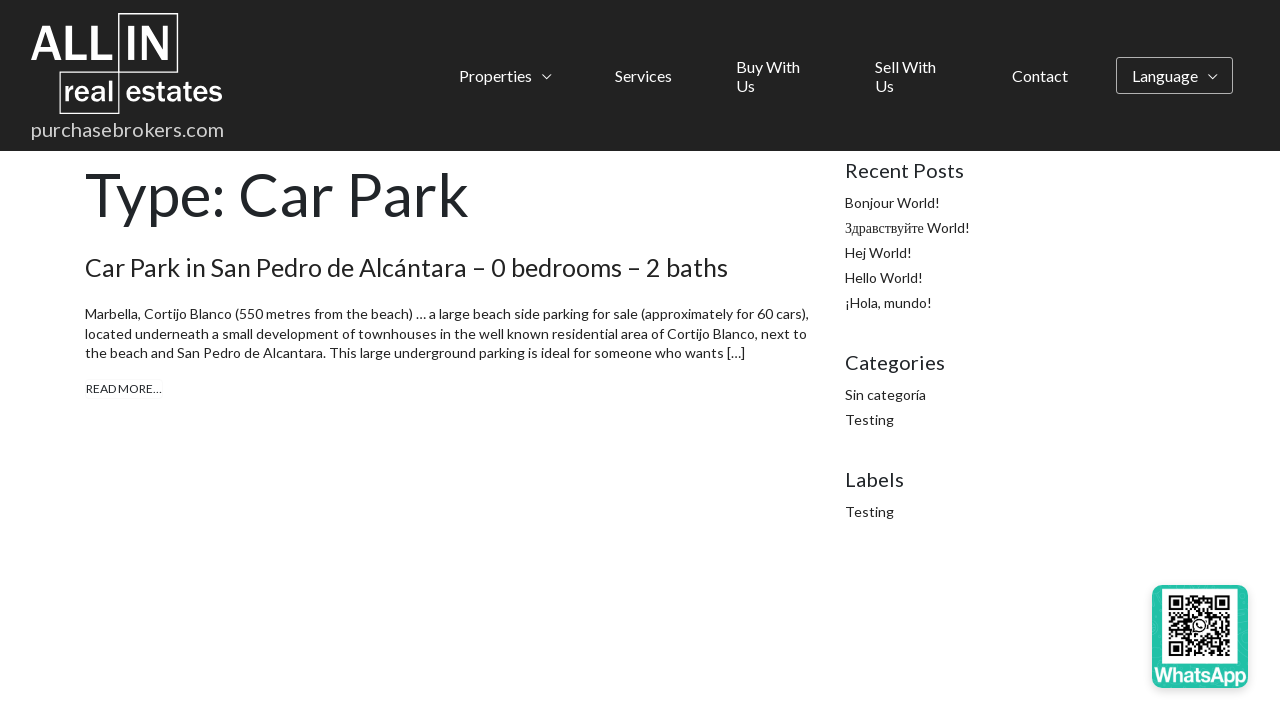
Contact (1040, 75)
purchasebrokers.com (127, 129)
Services (643, 75)
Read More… (124, 388)
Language (1165, 75)
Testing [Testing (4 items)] (869, 511)
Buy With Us (768, 76)
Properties (495, 75)
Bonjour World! (892, 202)
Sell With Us (905, 76)
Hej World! (878, 252)
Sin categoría (885, 394)
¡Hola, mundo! (888, 302)
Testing (869, 419)
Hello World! (884, 277)
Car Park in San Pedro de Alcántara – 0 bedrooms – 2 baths (406, 267)
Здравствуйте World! (907, 227)
